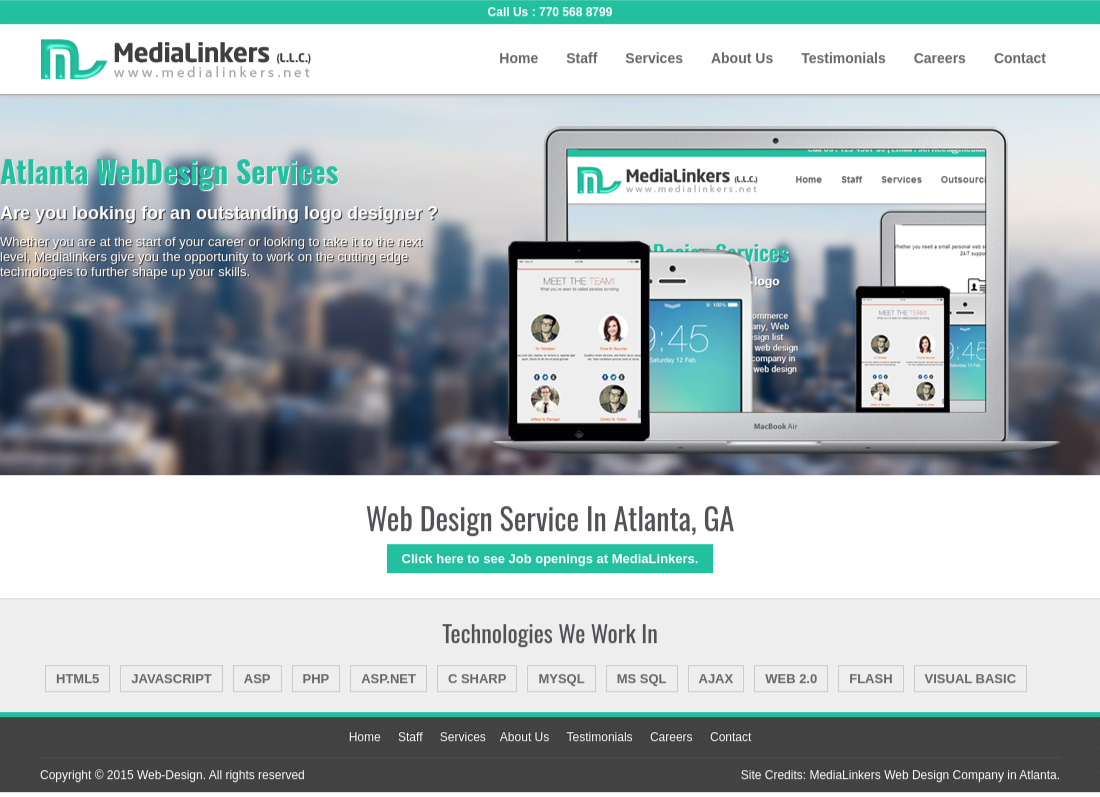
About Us (742, 58)
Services (654, 58)
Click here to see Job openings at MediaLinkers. (550, 558)
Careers (940, 58)
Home (518, 58)
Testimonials (843, 58)
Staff (581, 58)
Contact (1020, 58)
